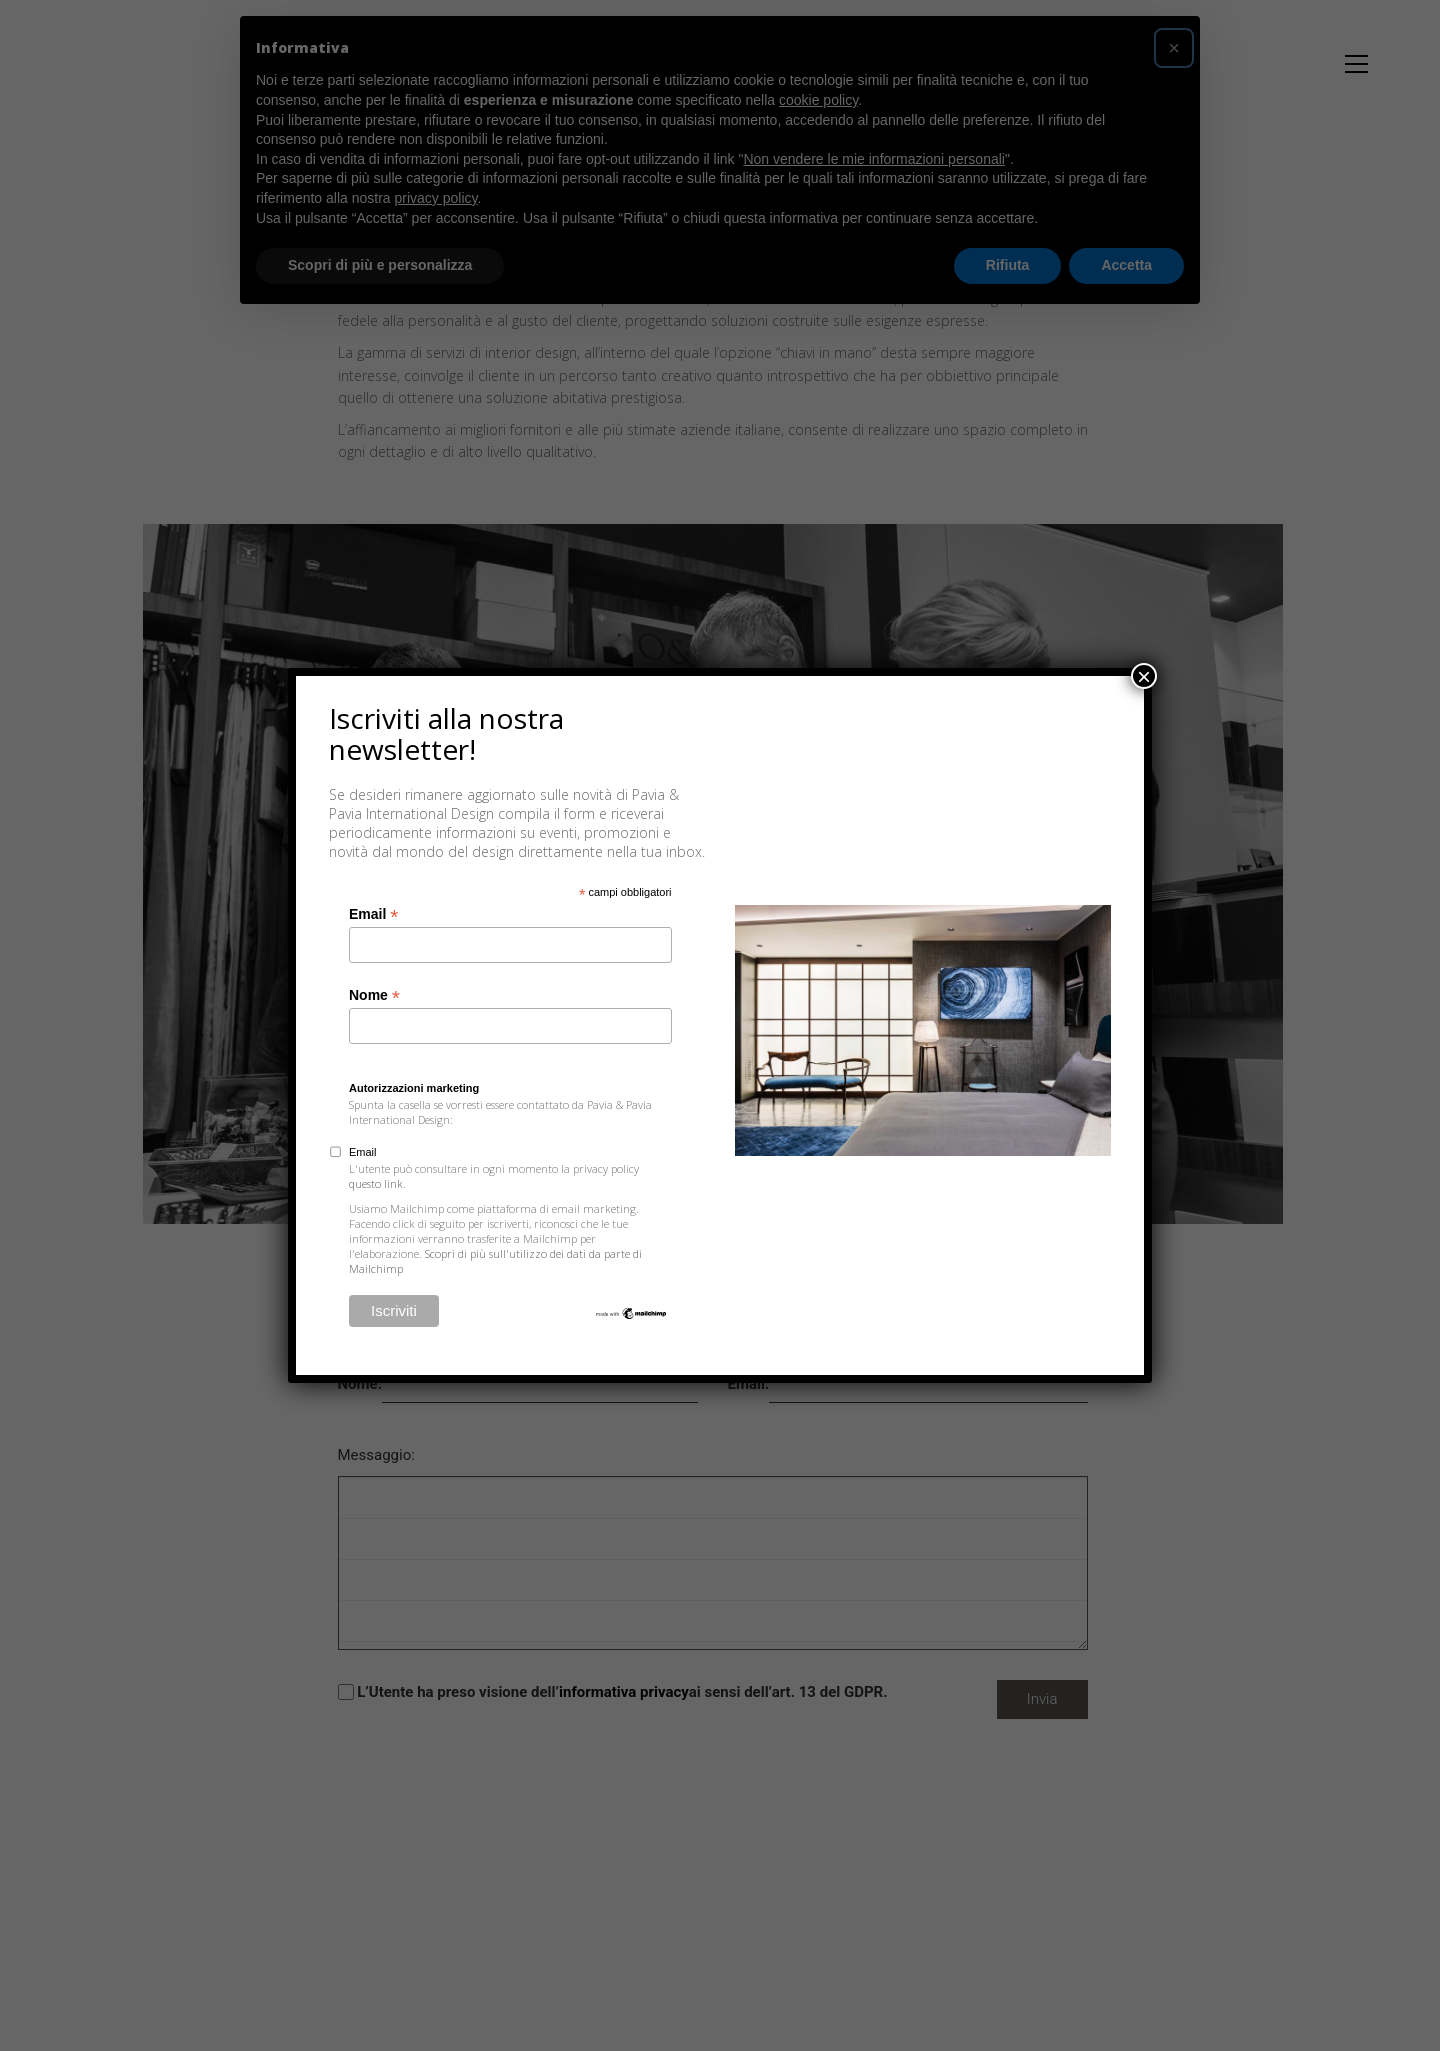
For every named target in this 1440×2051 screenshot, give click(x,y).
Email (373, 914)
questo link (376, 1183)
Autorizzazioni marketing (414, 1088)
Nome (374, 995)
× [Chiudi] (1144, 676)
